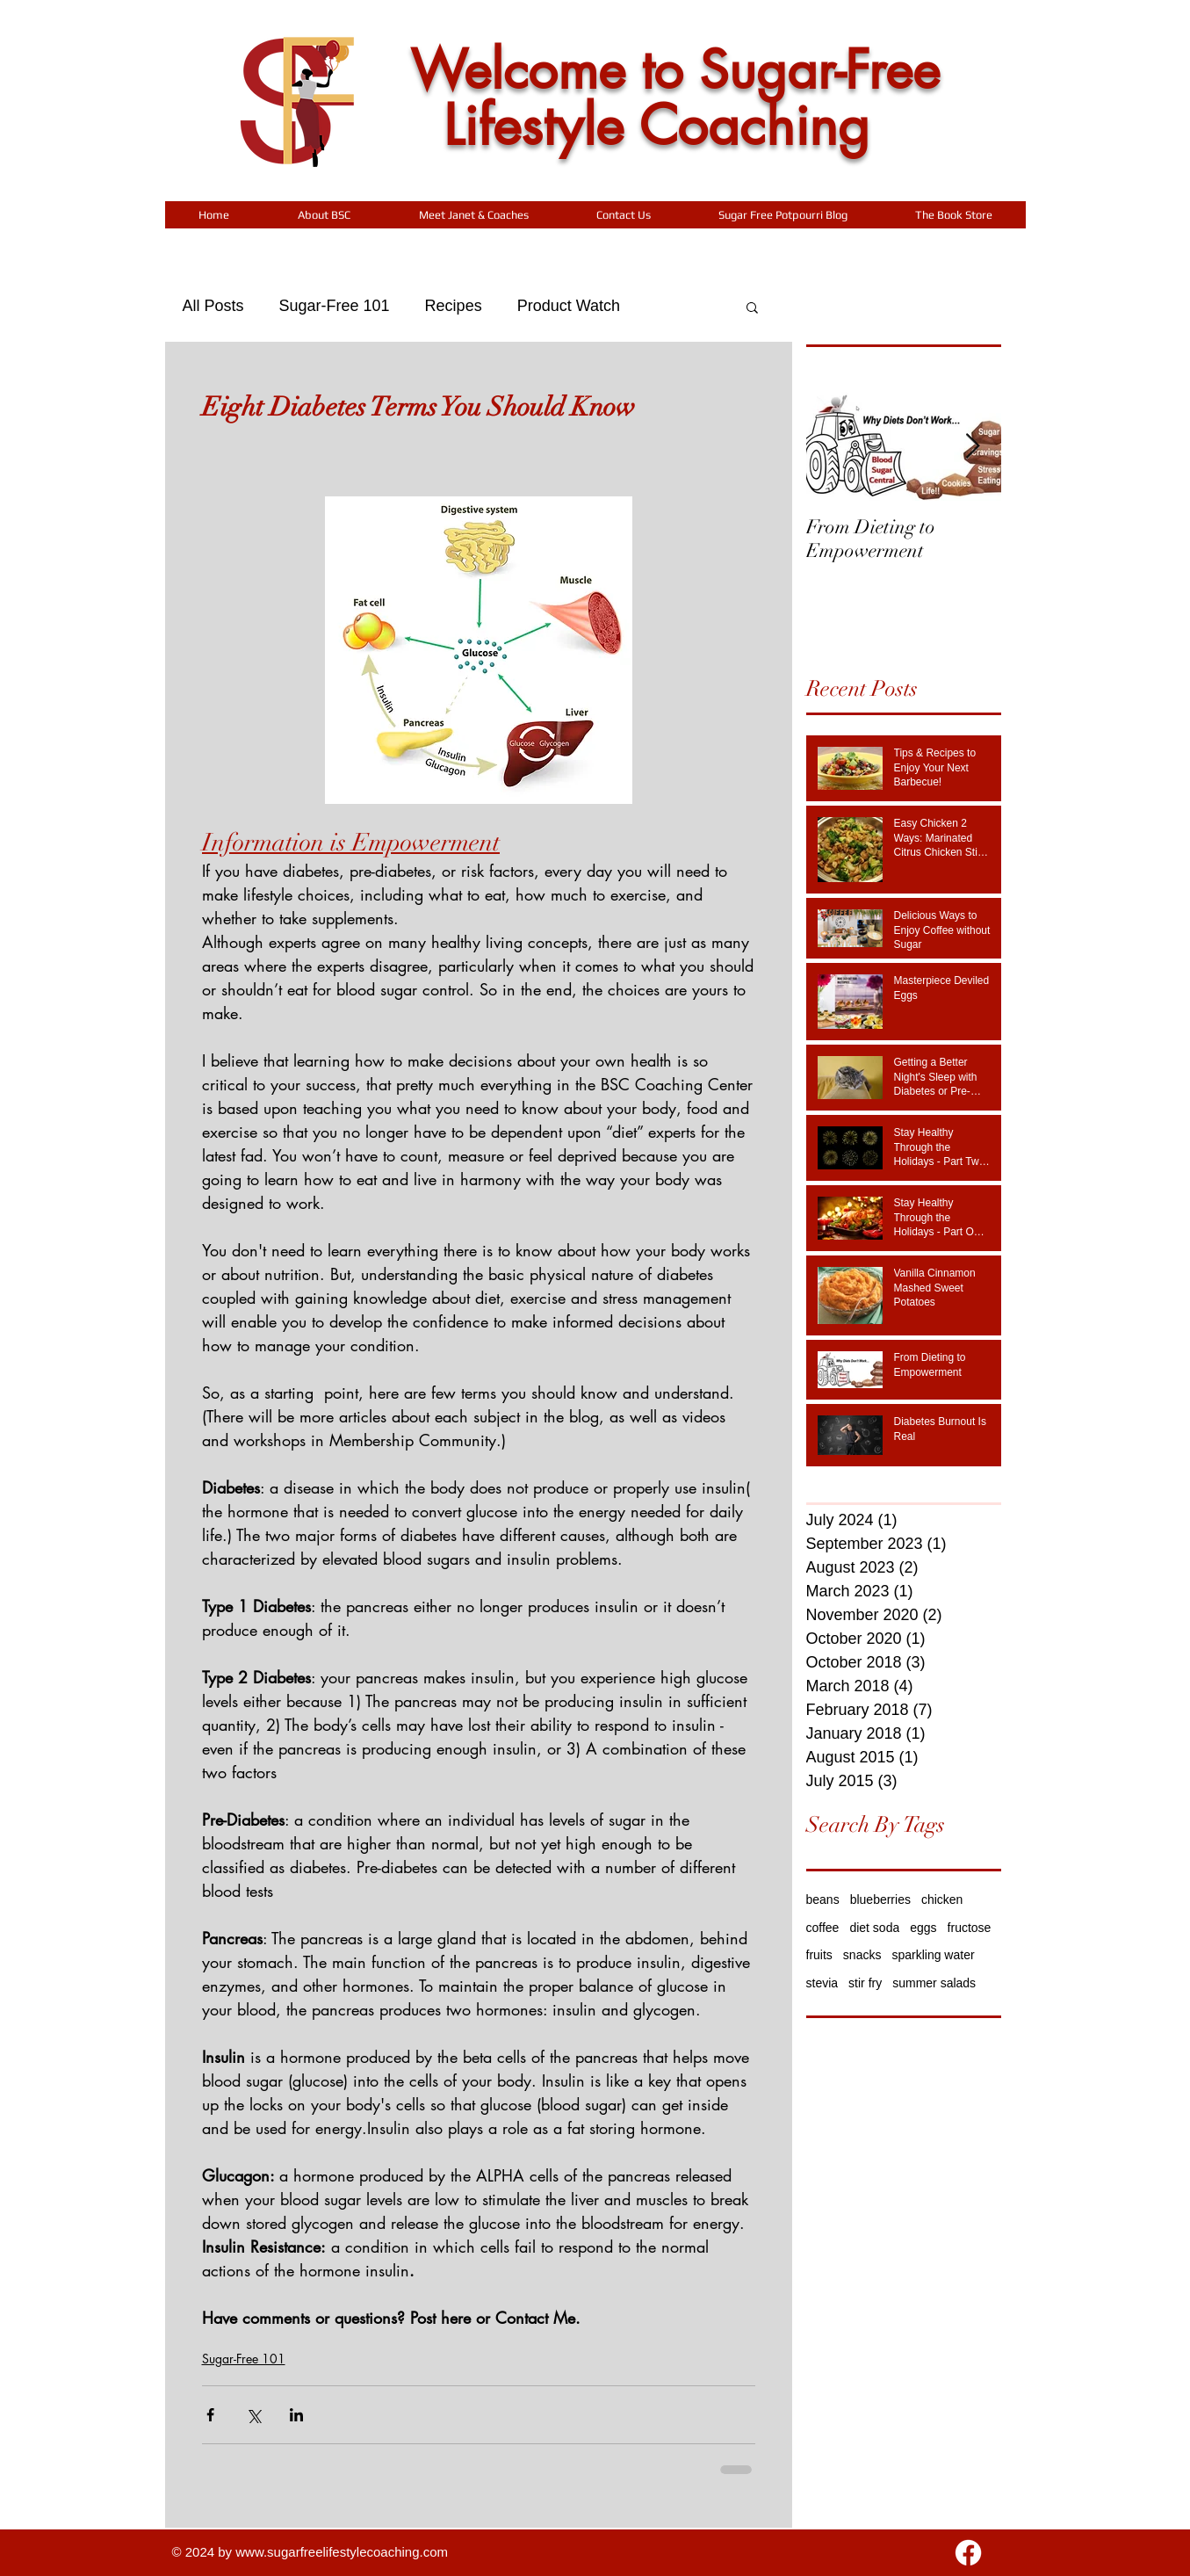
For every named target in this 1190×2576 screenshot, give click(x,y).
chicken (942, 1899)
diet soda (874, 1928)
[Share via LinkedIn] (296, 2414)
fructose (970, 1928)
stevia (822, 1983)
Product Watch (568, 306)
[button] (324, 214)
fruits (819, 1955)
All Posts (213, 306)
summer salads (934, 1983)
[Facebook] (968, 2553)
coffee (823, 1928)
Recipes (453, 306)
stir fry (865, 1983)
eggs (923, 1928)
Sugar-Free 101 (334, 306)
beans (823, 1899)
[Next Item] (973, 446)
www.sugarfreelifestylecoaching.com (341, 2551)
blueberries (880, 1899)
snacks (862, 1955)
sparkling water (932, 1955)
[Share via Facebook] (210, 2414)
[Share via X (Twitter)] (253, 2414)
